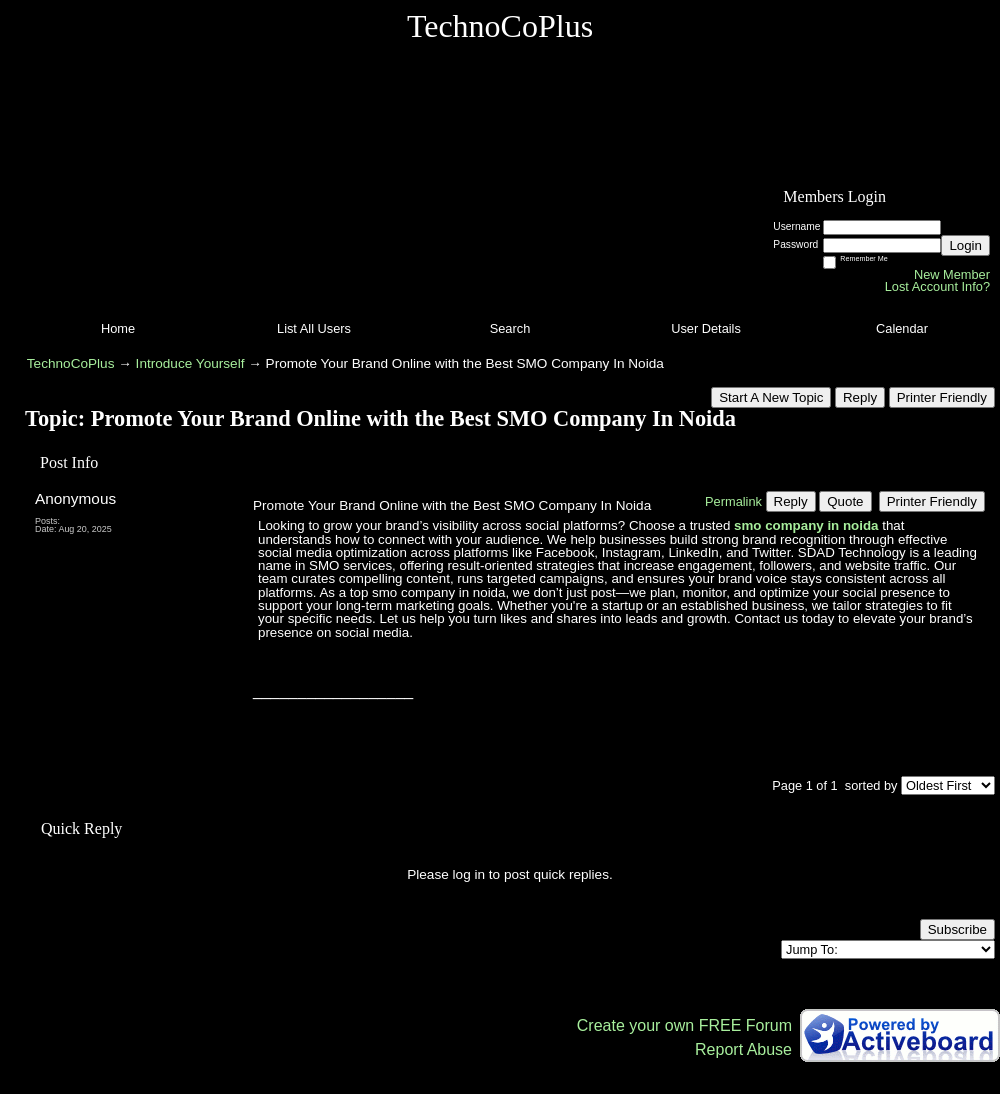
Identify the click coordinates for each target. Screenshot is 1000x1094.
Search (510, 328)
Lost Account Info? (937, 286)
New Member (952, 274)
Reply (860, 397)
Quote (845, 501)
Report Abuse (743, 1049)
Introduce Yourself (190, 363)
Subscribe (957, 929)
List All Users (314, 328)
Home (118, 328)
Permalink (733, 501)
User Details (706, 328)
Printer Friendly (942, 397)
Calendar (902, 328)
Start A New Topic (771, 397)
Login (965, 245)
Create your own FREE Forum (684, 1025)
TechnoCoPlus (71, 363)
